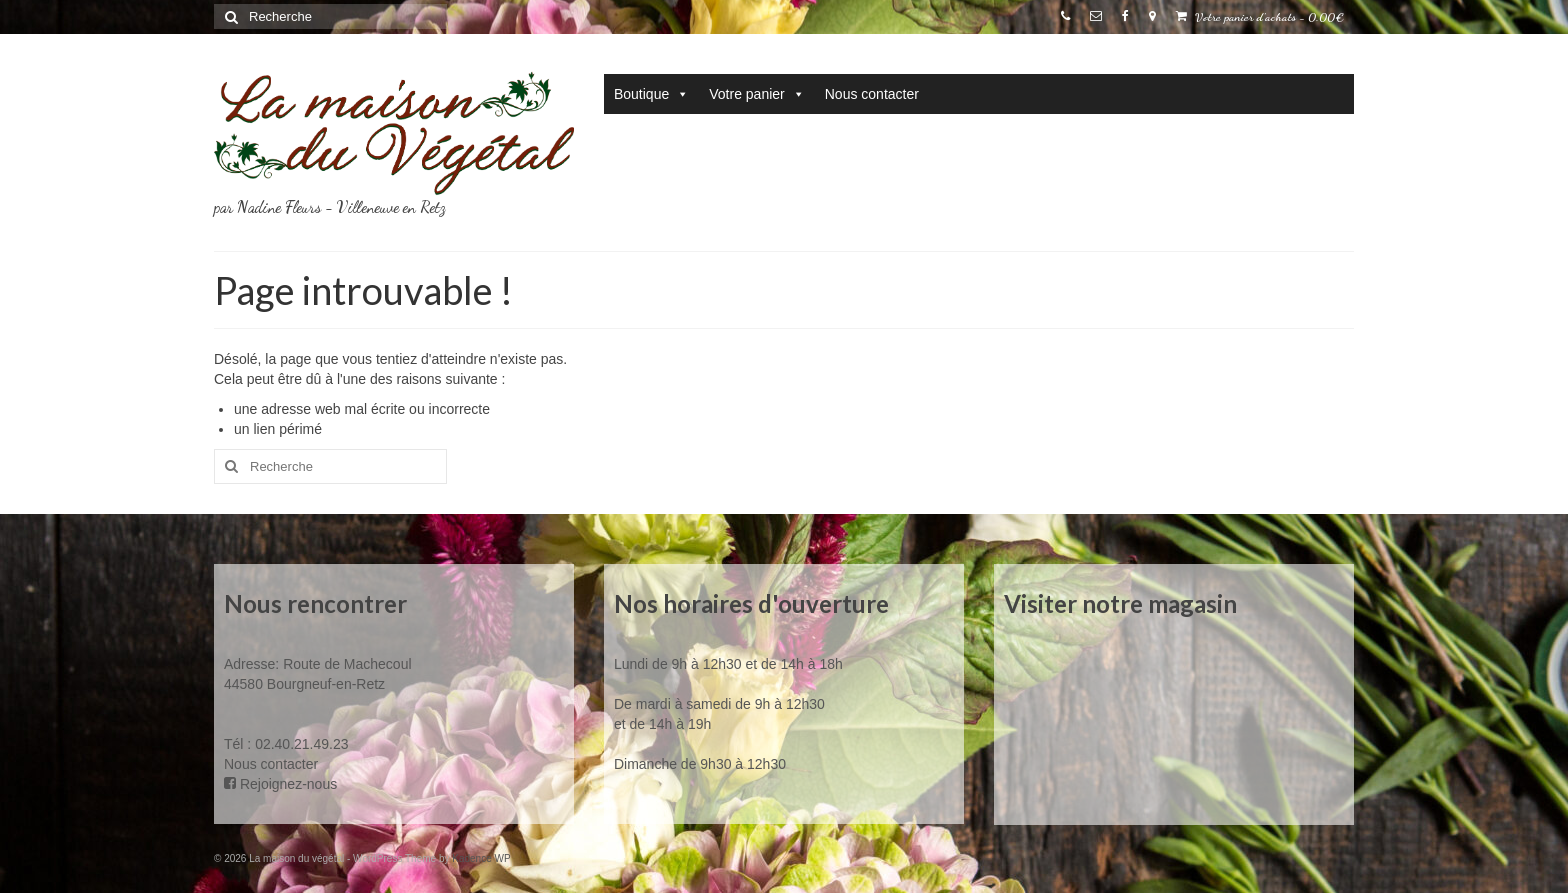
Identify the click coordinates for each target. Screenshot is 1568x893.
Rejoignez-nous (280, 784)
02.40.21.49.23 (301, 744)
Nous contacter (872, 94)
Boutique (651, 94)
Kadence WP (481, 858)
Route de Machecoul (345, 664)
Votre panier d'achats (1260, 17)
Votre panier (757, 94)
